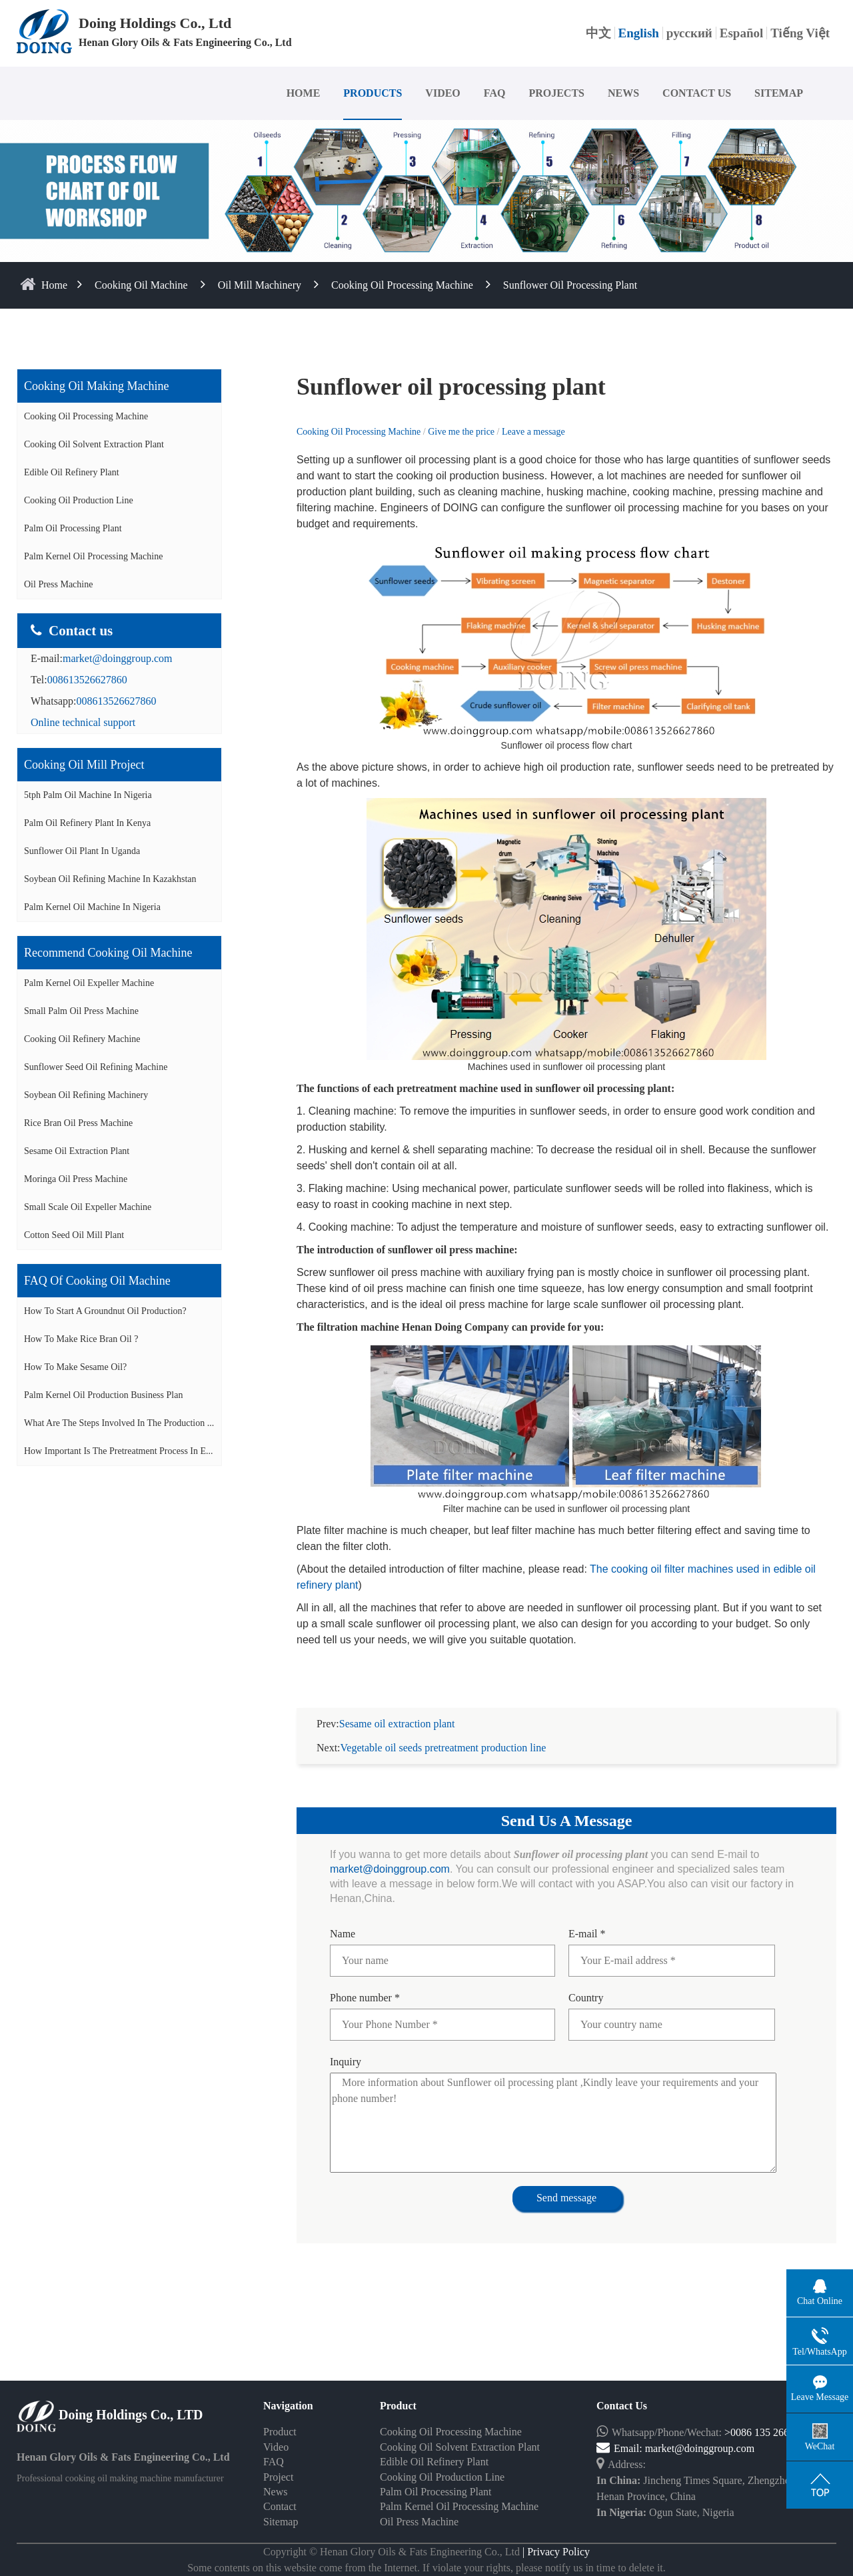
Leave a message (533, 432)
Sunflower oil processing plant (570, 285)
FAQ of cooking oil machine (97, 1280)
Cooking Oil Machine (141, 285)
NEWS (623, 93)
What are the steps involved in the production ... (119, 1423)
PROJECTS (556, 93)
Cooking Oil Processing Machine (402, 285)
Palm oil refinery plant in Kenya (87, 823)
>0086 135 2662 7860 (771, 2432)
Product (280, 2431)
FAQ (495, 93)
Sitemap (280, 2521)
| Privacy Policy (555, 2551)
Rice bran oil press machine (78, 1123)
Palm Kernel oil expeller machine (89, 983)
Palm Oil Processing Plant (73, 528)
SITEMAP (778, 93)
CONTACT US (696, 93)
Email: (620, 2448)
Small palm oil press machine (81, 1011)
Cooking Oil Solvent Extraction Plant (94, 444)
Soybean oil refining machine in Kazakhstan (110, 879)
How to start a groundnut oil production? (105, 1311)
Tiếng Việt (800, 33)
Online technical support (83, 722)
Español (741, 33)
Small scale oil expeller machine (87, 1207)
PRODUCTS (372, 93)
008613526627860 (87, 679)
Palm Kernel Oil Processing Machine (93, 556)
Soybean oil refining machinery (86, 1095)
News (275, 2491)
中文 (598, 33)
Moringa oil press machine (75, 1179)
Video (276, 2447)
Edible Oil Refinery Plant (71, 472)
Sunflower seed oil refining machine (95, 1067)
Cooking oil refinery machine (82, 1039)
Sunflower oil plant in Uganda (82, 851)
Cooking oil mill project (84, 764)
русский (689, 33)
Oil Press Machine (58, 584)
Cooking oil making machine (96, 386)
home (54, 285)
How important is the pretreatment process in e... (118, 1451)
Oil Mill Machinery (259, 285)
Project (278, 2477)
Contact (280, 2506)
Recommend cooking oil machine (108, 952)
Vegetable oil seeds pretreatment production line (443, 1747)
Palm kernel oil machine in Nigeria (92, 907)
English (638, 33)
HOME (304, 93)
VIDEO (442, 93)
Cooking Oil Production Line (78, 500)
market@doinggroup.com (117, 658)
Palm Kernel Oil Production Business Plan (103, 1395)
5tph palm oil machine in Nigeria (88, 795)
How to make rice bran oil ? (81, 1339)
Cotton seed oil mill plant (74, 1235)
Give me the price (462, 432)
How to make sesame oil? (75, 1367)
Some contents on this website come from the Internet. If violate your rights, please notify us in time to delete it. (426, 2567)
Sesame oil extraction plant (76, 1151)
